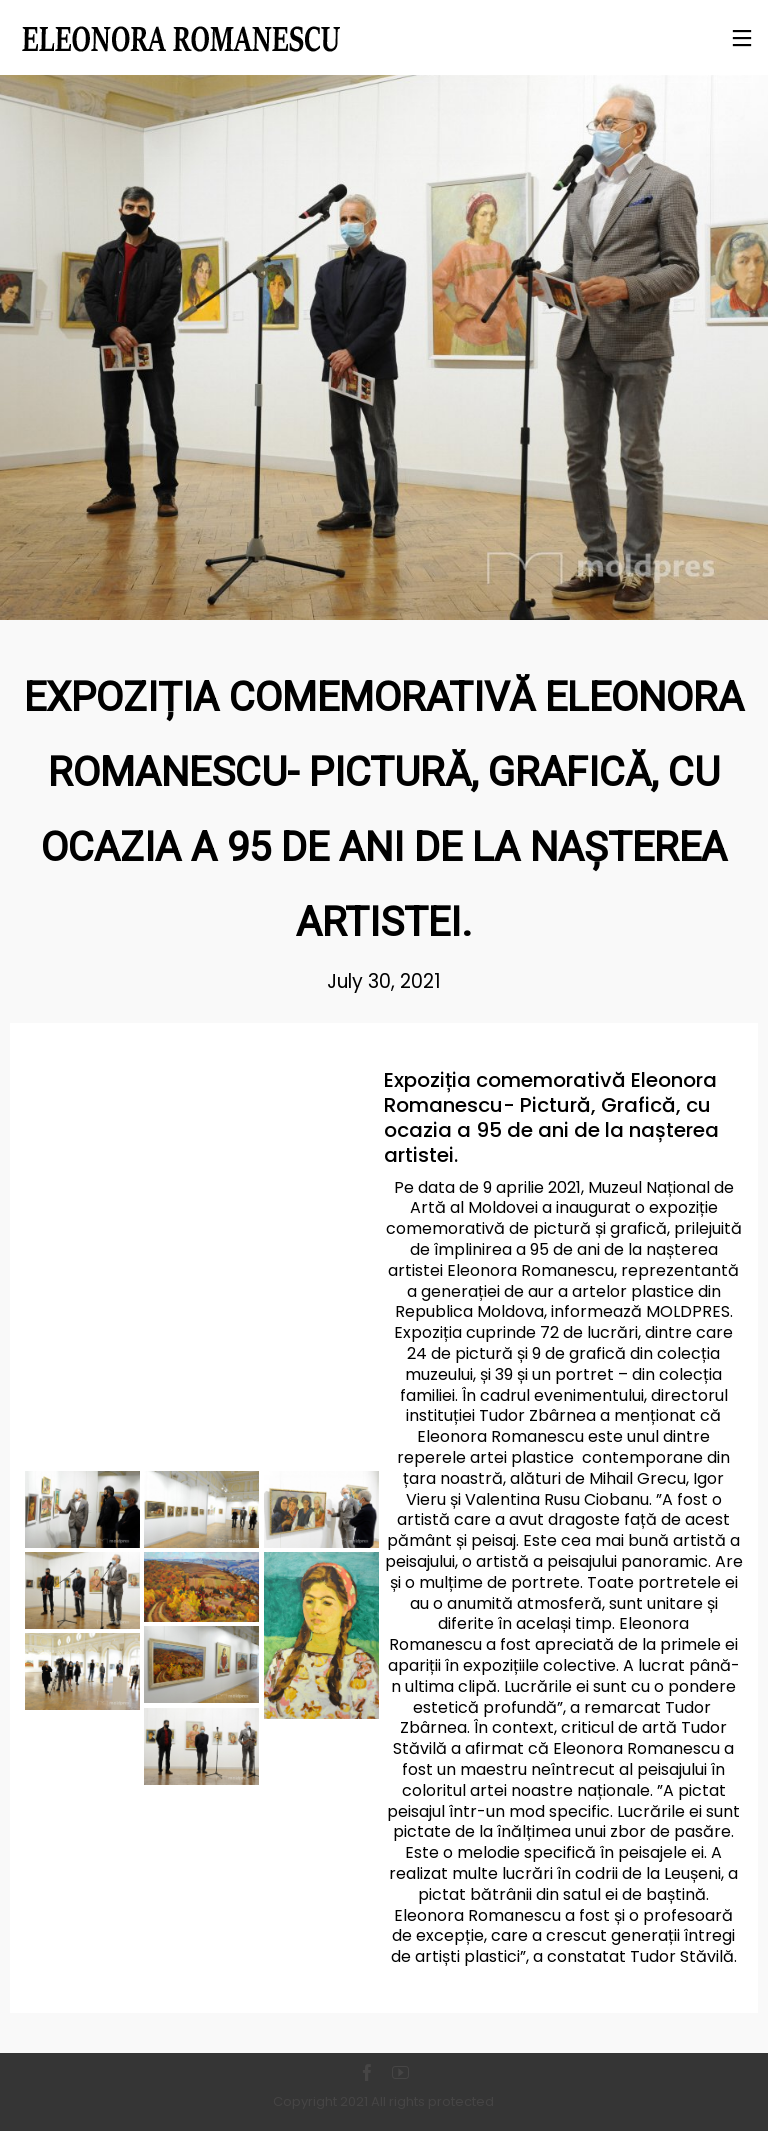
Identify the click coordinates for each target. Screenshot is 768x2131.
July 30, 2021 (384, 981)
